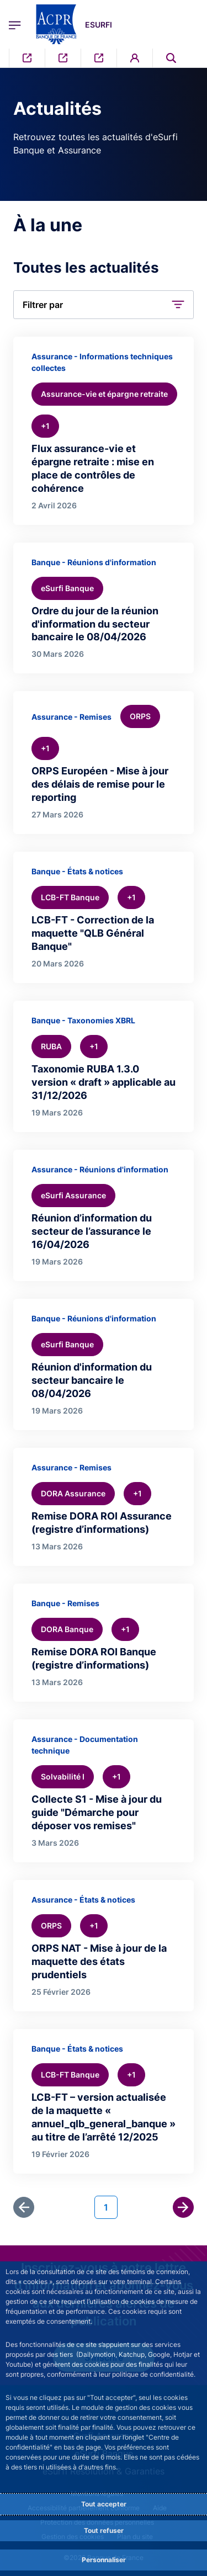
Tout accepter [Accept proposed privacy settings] (103, 2504)
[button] (103, 304)
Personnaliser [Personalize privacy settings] (104, 2560)
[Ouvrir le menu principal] (15, 24)
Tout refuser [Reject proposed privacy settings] (104, 2530)
